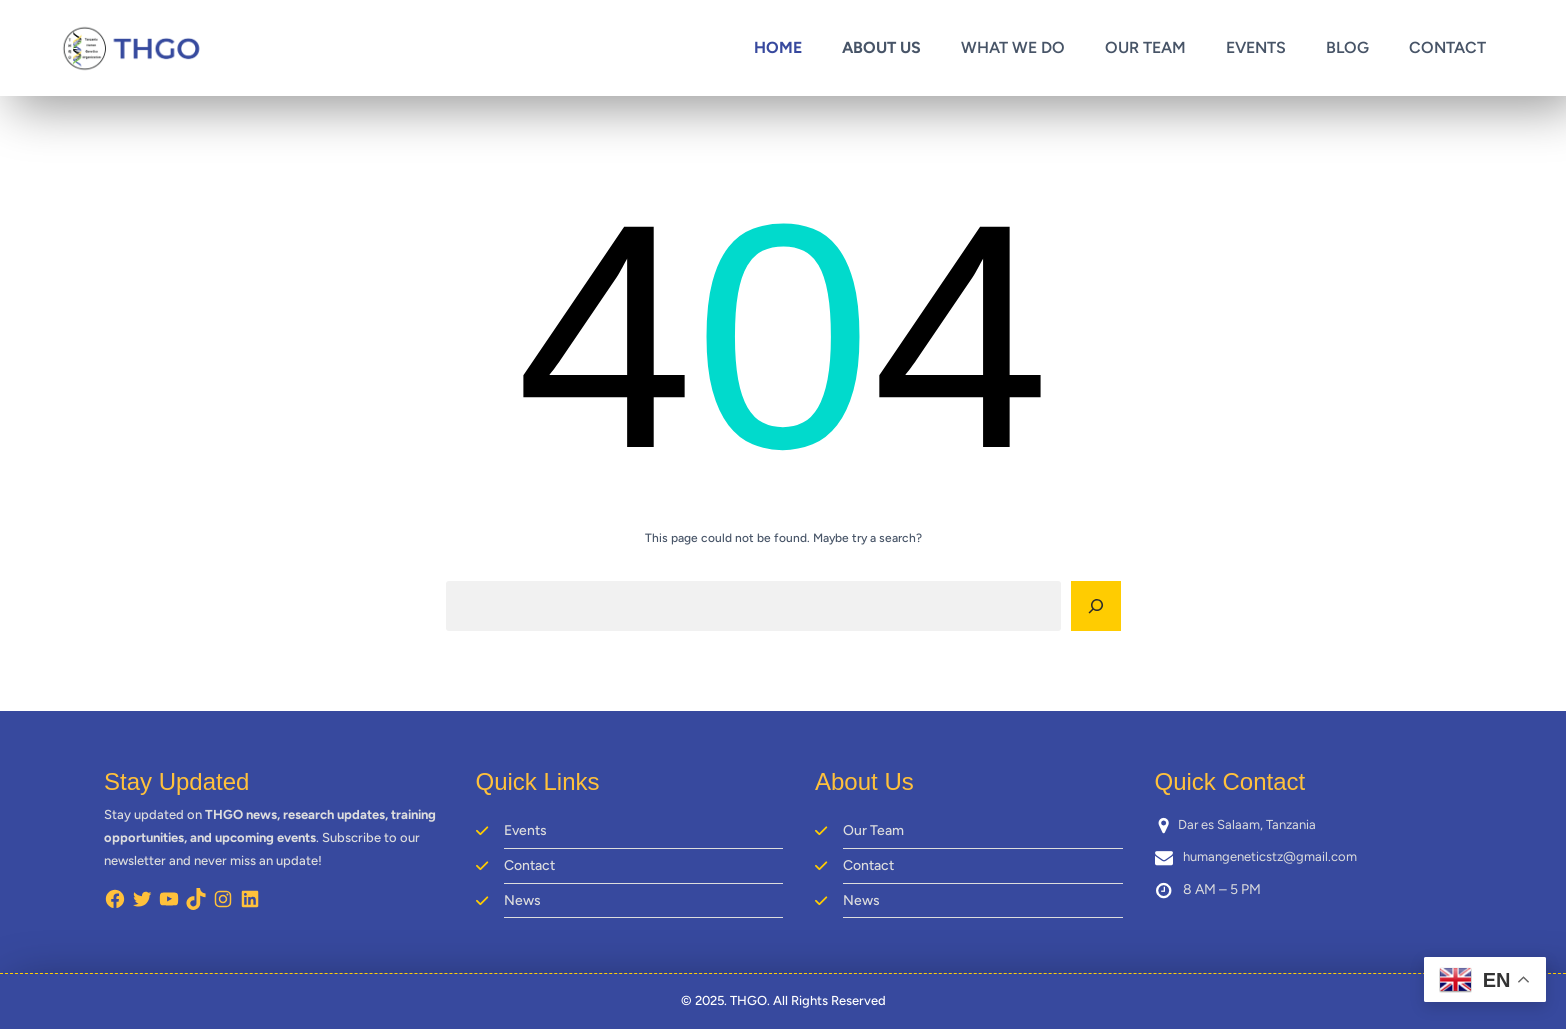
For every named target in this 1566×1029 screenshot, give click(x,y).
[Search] (1096, 606)
